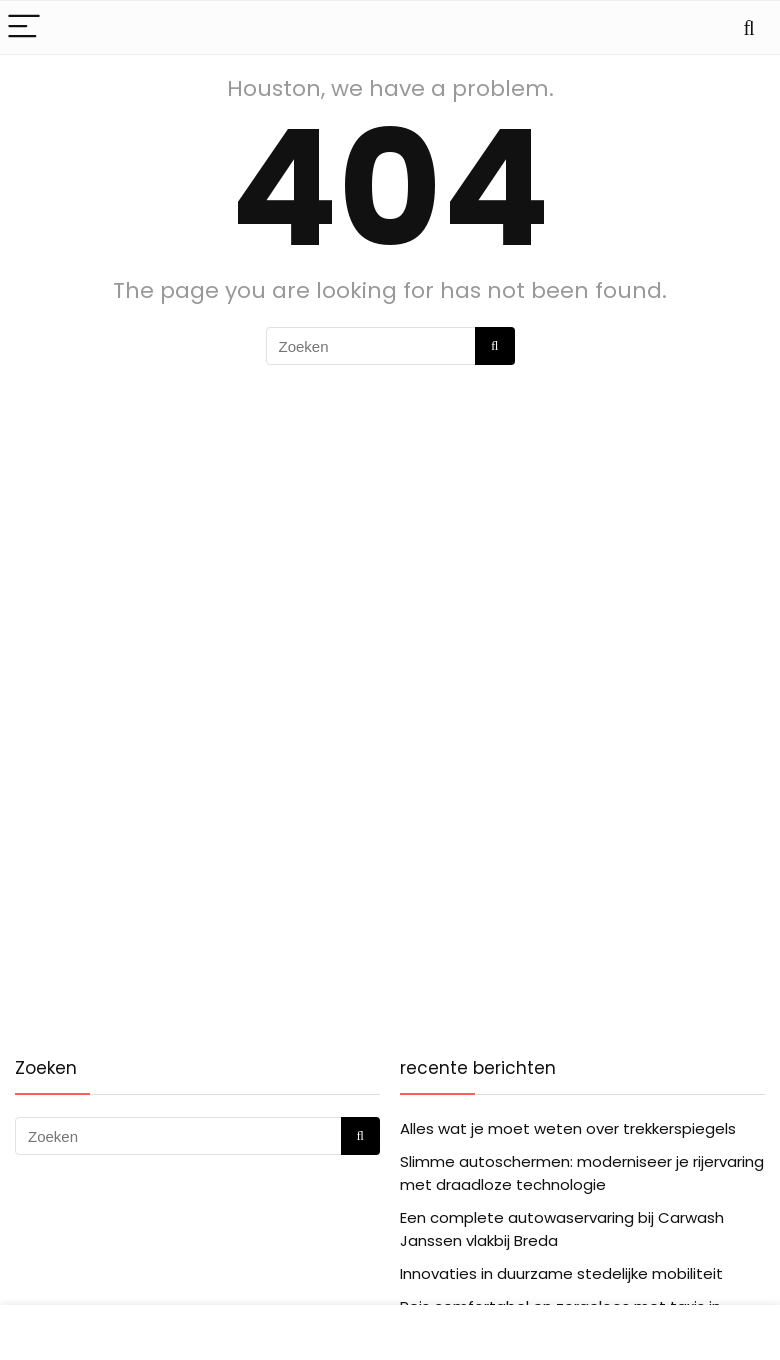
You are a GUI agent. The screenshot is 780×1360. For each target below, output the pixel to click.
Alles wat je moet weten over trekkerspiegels (568, 1128)
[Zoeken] (494, 346)
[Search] (749, 27)
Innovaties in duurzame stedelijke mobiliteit (561, 1273)
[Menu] (24, 27)
